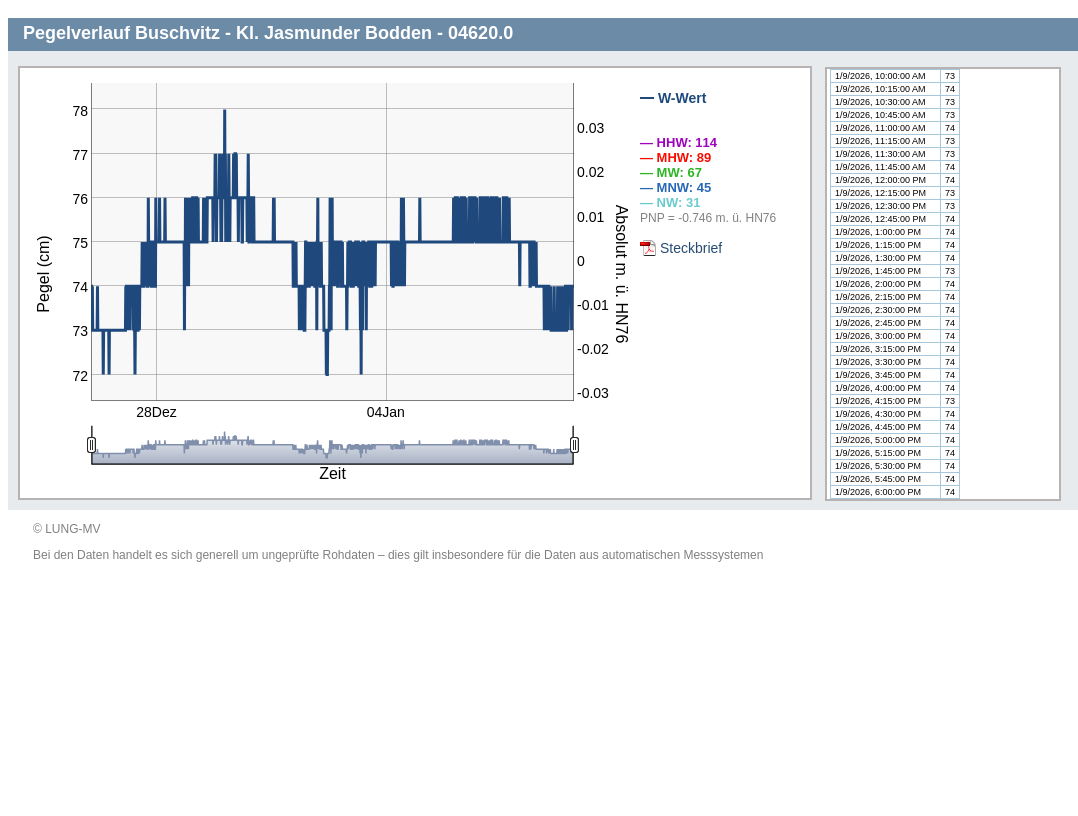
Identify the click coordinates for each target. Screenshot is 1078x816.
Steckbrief (691, 248)
